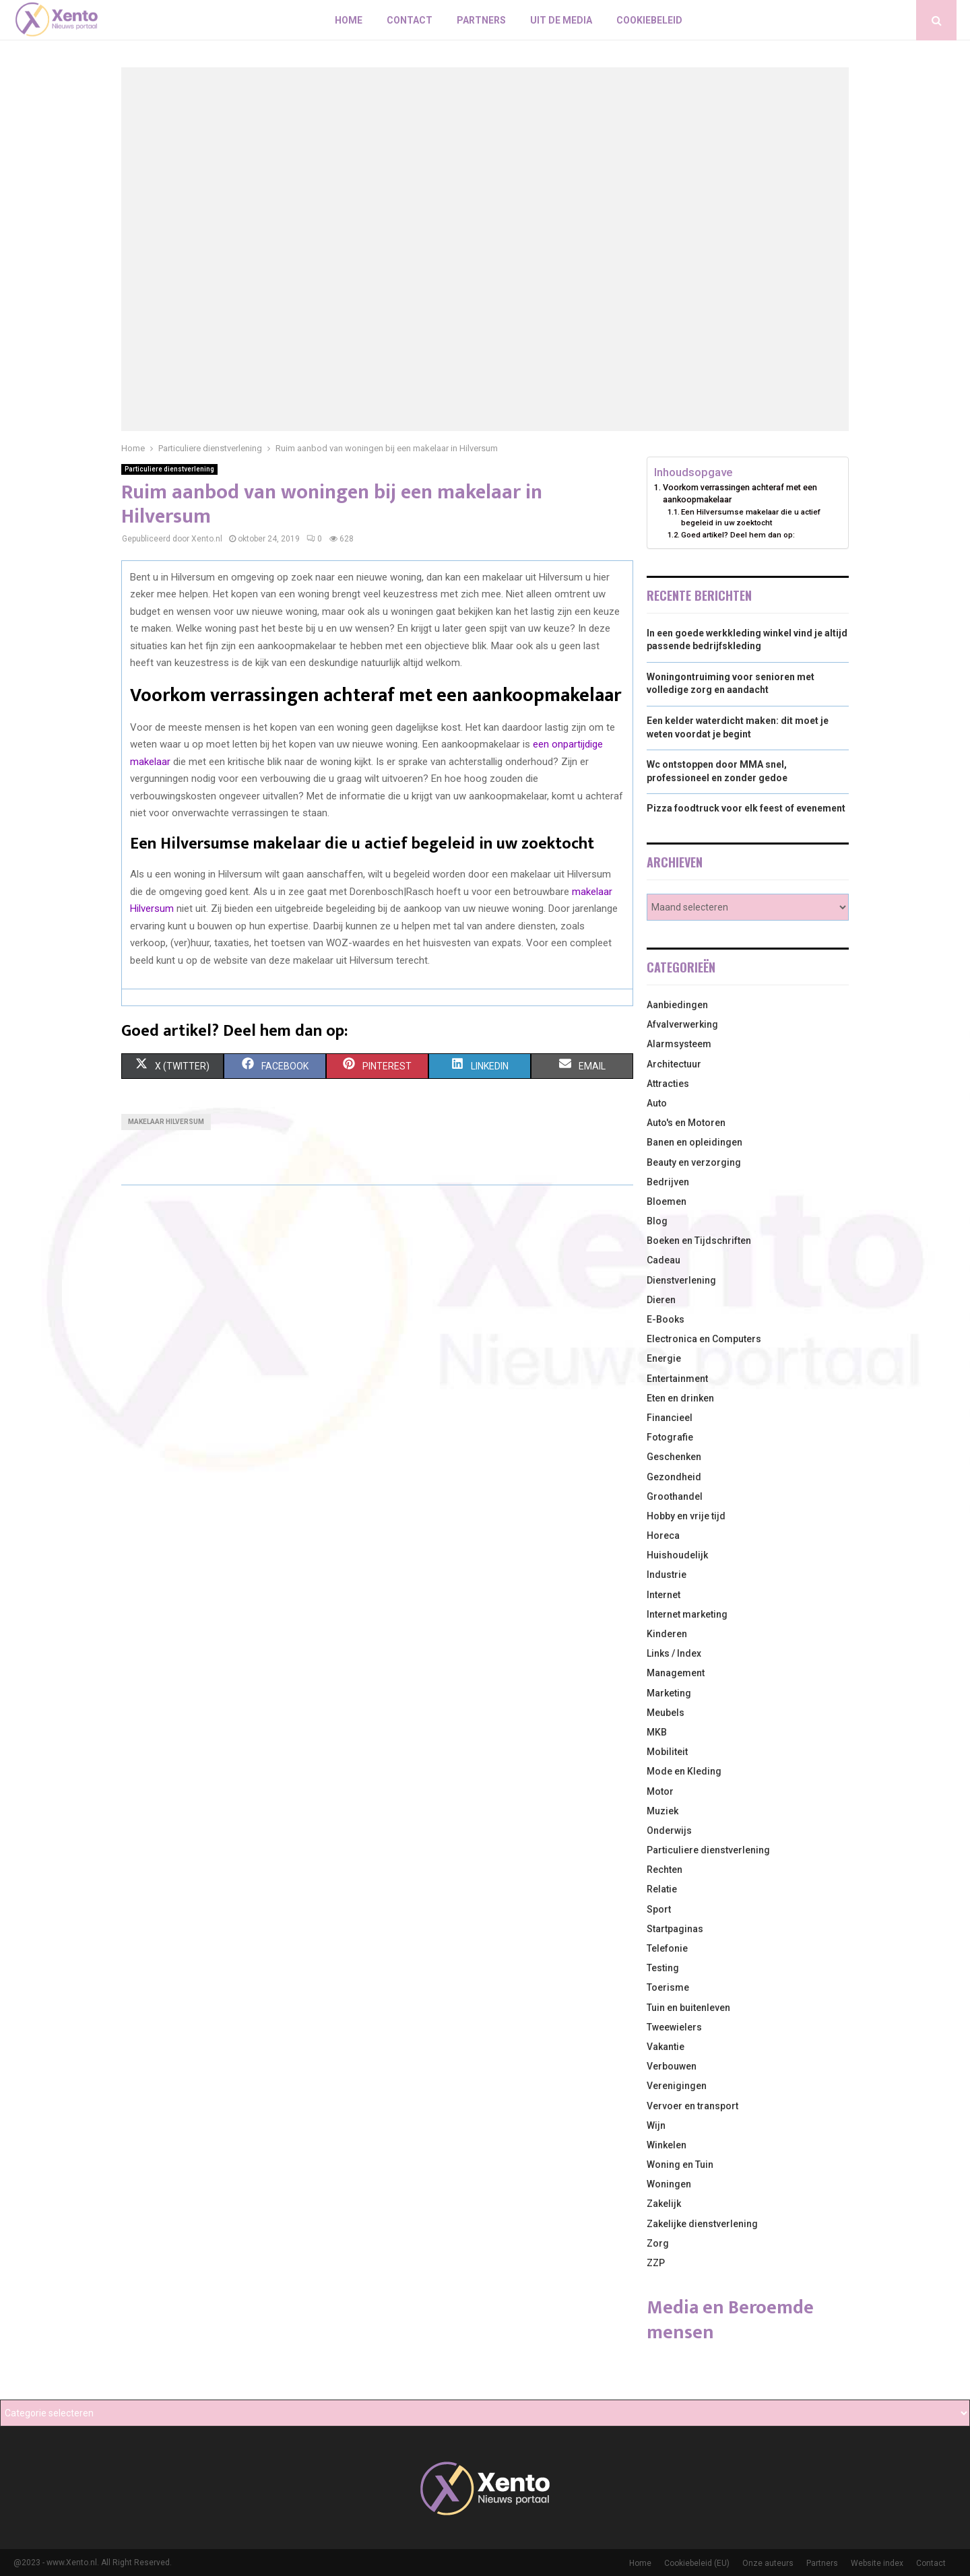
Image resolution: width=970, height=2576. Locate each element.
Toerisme (668, 1987)
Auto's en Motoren (686, 1122)
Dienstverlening (681, 1280)
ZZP (656, 2262)
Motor (660, 1791)
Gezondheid (674, 1477)
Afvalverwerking (682, 1024)
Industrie (666, 1574)
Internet (663, 1594)
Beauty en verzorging (694, 1162)
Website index (877, 2563)
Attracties (668, 1083)
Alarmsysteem (679, 1043)
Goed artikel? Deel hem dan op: (738, 534)
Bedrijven (668, 1182)
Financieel (669, 1417)
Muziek (662, 1811)
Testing (663, 1967)
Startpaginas (675, 1928)
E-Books (665, 1319)
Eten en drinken (680, 1398)
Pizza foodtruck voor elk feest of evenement (746, 808)
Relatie (662, 1889)
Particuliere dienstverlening (169, 469)
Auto (657, 1103)
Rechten (664, 1869)
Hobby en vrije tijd (686, 1516)
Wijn (656, 2125)
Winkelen (666, 2145)
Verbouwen (672, 2066)
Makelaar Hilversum (166, 1121)
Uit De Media (561, 20)
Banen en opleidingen (694, 1142)
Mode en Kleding (684, 1771)
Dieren (661, 1299)
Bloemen (666, 1201)
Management (676, 1672)
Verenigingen (677, 2085)
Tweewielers (674, 2027)
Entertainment (677, 1378)
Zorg (658, 2243)
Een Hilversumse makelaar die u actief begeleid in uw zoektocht (750, 517)
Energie (664, 1358)
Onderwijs (669, 1830)
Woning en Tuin (680, 2164)
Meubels (665, 1712)
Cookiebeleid (649, 20)
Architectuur (674, 1064)
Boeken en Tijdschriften (699, 1240)
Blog (657, 1221)
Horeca (663, 1535)
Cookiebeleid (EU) (697, 2563)
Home (348, 20)
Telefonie (667, 1948)
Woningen (669, 2184)
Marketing (669, 1693)
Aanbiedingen (677, 1004)
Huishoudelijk (677, 1555)
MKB (657, 1732)
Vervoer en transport (692, 2106)
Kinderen (667, 1633)
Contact (409, 20)
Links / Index (674, 1653)
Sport (659, 1909)
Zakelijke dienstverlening (702, 2223)
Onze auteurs (768, 2563)
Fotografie (670, 1437)
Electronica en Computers (704, 1338)
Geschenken (674, 1456)
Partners (481, 20)
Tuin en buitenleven (688, 2007)
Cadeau (663, 1260)
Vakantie (665, 2046)
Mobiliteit (667, 1751)
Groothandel (675, 1496)
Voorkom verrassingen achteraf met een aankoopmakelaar (740, 493)
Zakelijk (664, 2203)
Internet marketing (687, 1614)
